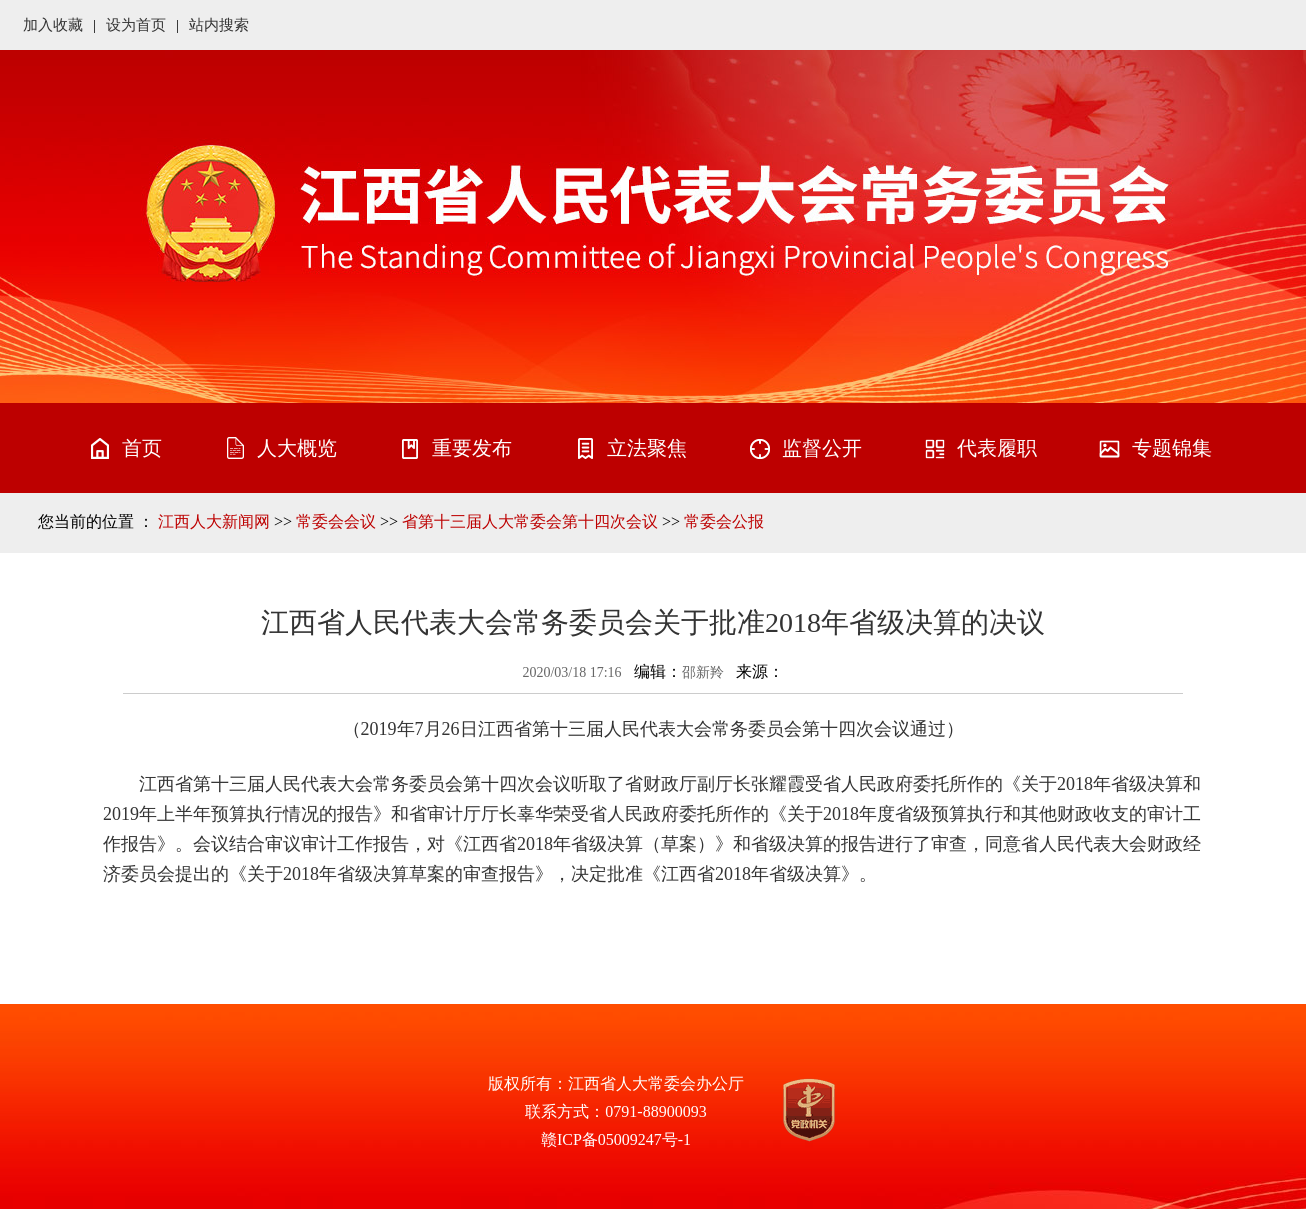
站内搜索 (219, 25)
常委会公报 (724, 521)
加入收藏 (53, 25)
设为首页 (136, 25)
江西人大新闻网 (214, 521)
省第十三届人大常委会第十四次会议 (530, 521)
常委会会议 (336, 521)
